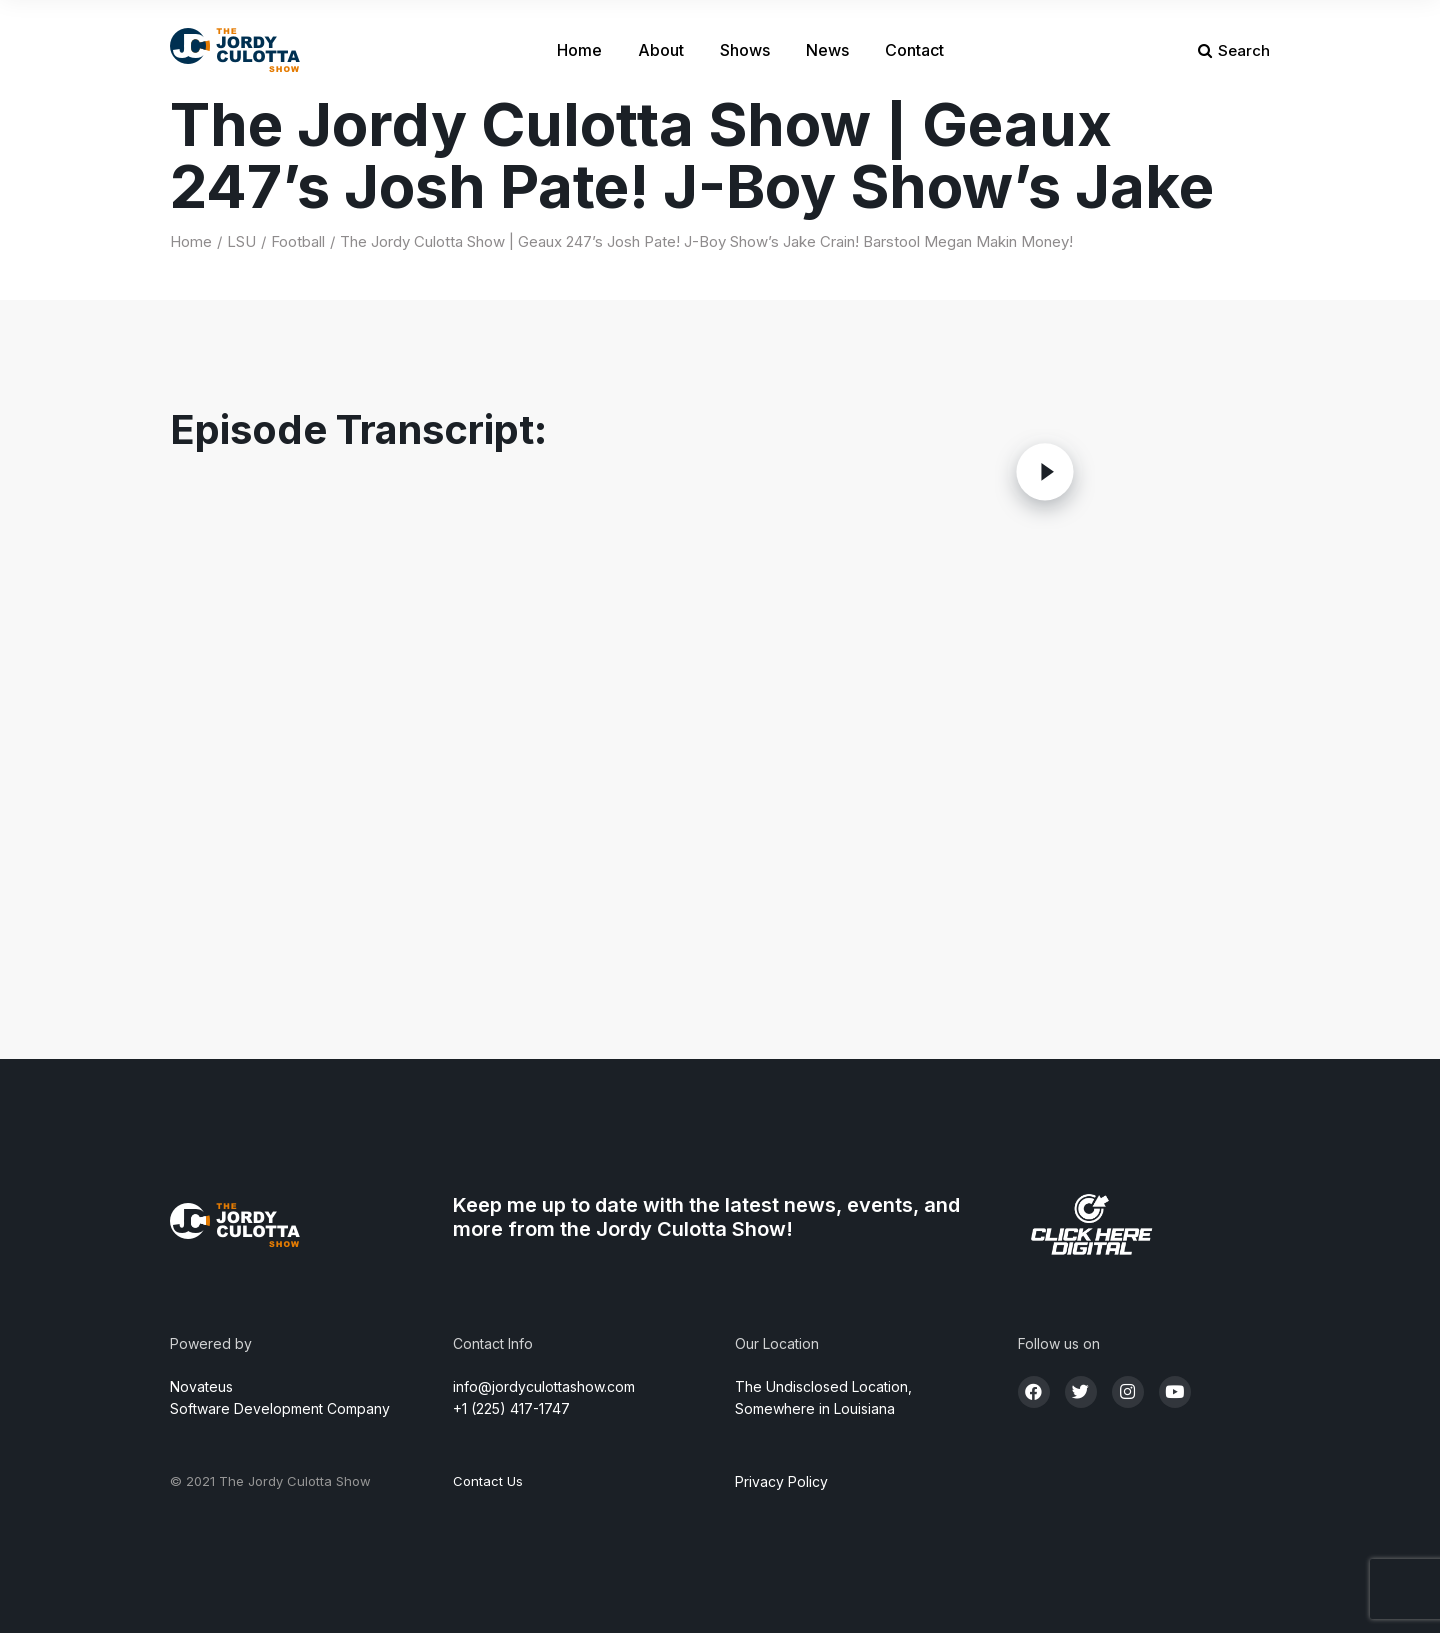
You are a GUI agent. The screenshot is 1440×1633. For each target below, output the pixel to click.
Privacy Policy (781, 1481)
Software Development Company (280, 1408)
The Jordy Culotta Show (295, 1481)
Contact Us (488, 1481)
